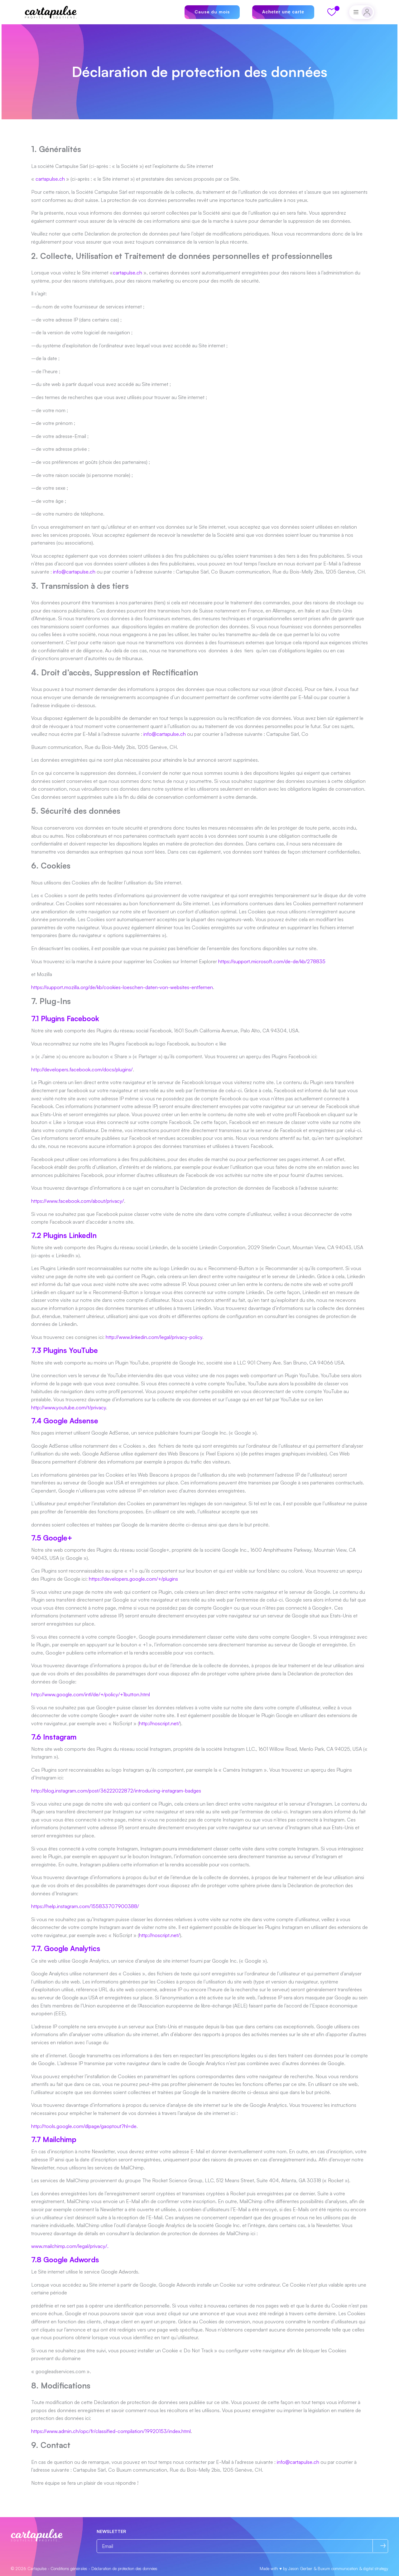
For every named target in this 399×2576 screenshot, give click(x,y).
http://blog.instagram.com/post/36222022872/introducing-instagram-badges (116, 1791)
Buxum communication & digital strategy (353, 2568)
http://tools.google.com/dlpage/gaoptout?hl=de (84, 2126)
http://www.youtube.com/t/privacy (68, 1407)
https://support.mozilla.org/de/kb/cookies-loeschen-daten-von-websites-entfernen (122, 987)
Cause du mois (212, 11)
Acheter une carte (283, 11)
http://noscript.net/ (159, 1723)
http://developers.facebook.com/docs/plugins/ (82, 1069)
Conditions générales (68, 2568)
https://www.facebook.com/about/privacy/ (77, 1201)
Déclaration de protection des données (124, 2568)
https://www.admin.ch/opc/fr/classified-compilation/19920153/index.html (111, 2431)
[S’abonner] (383, 2545)
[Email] (242, 2546)
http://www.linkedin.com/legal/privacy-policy (154, 1337)
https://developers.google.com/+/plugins (133, 1579)
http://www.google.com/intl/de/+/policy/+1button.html (90, 1694)
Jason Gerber (300, 2568)
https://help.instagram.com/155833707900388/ (85, 1906)
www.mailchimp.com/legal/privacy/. (69, 2246)
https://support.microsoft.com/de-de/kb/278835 (271, 961)
